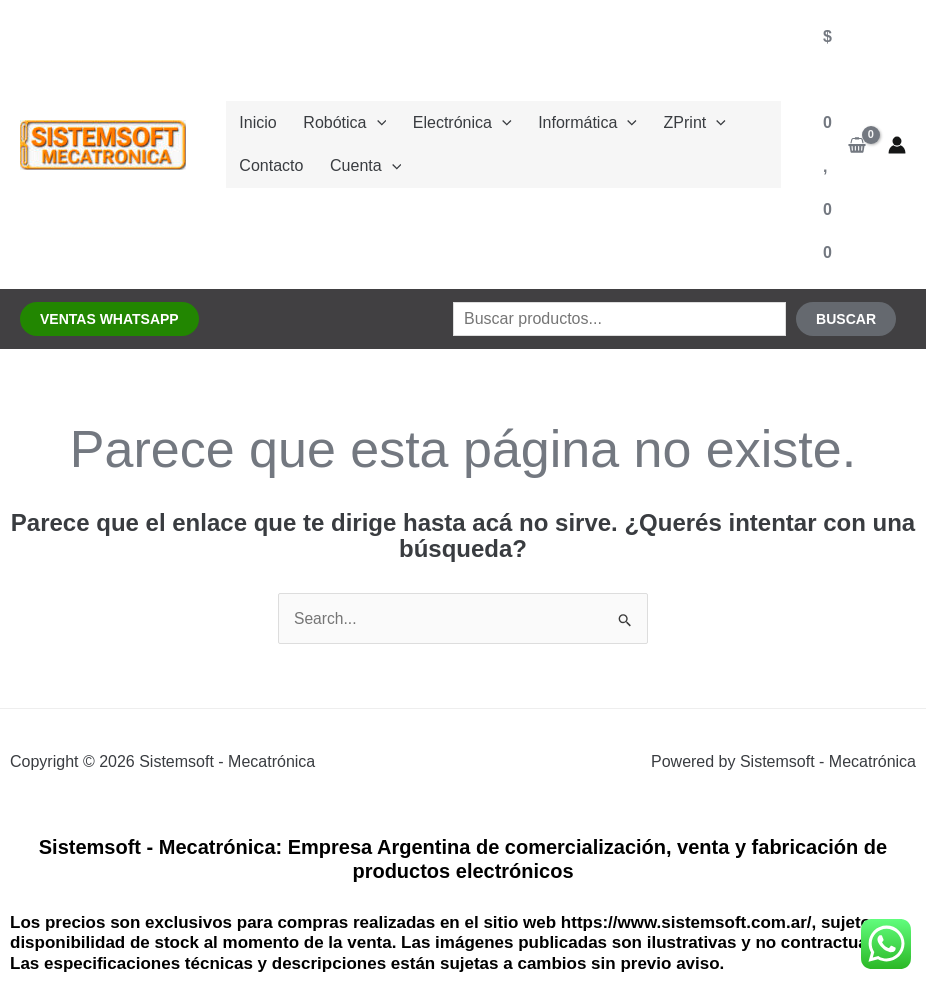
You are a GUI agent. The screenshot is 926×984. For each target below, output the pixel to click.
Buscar (846, 319)
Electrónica (445, 119)
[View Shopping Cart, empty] (844, 144)
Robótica (334, 119)
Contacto (268, 169)
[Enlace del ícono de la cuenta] (897, 145)
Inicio (254, 119)
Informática (564, 119)
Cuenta (355, 169)
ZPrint (665, 119)
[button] (109, 319)
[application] (367, 119)
